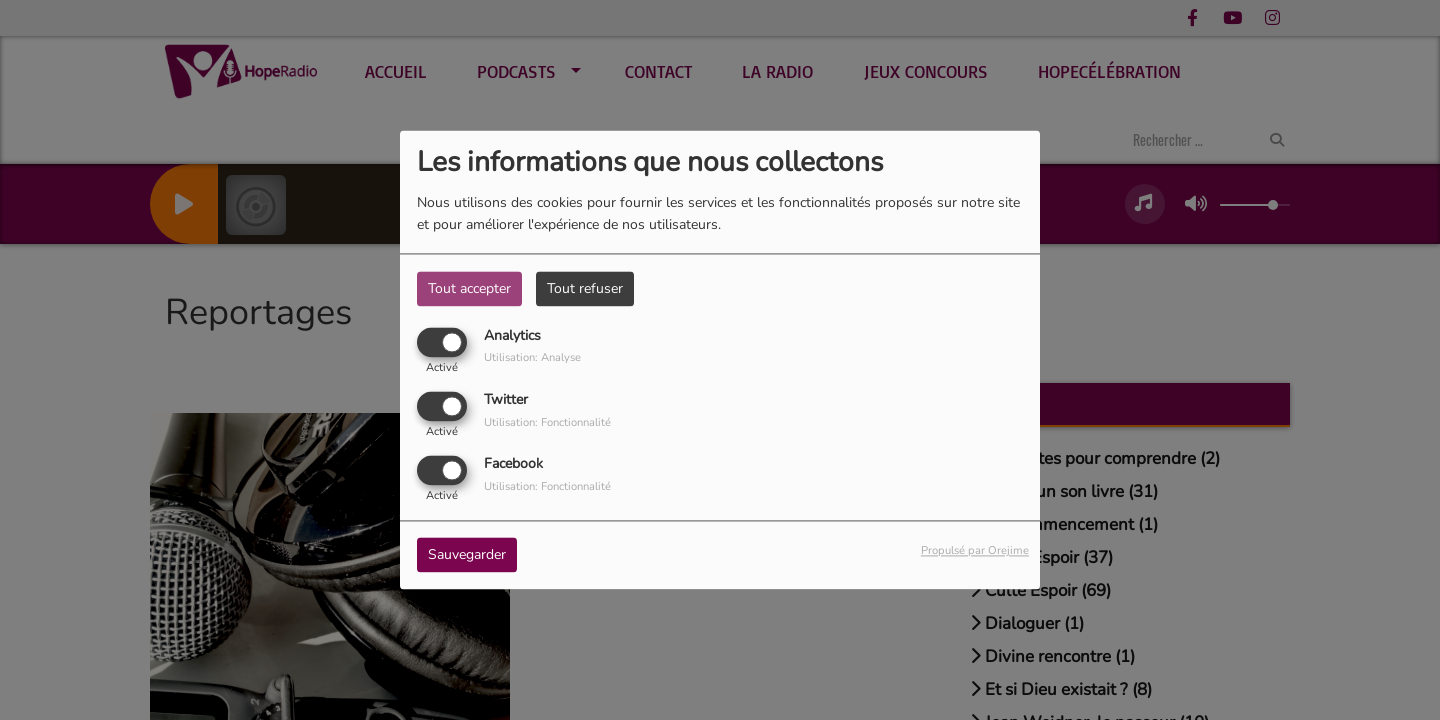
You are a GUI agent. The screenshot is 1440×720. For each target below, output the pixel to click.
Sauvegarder (467, 555)
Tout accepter (469, 288)
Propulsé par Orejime (975, 551)
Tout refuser (585, 288)
